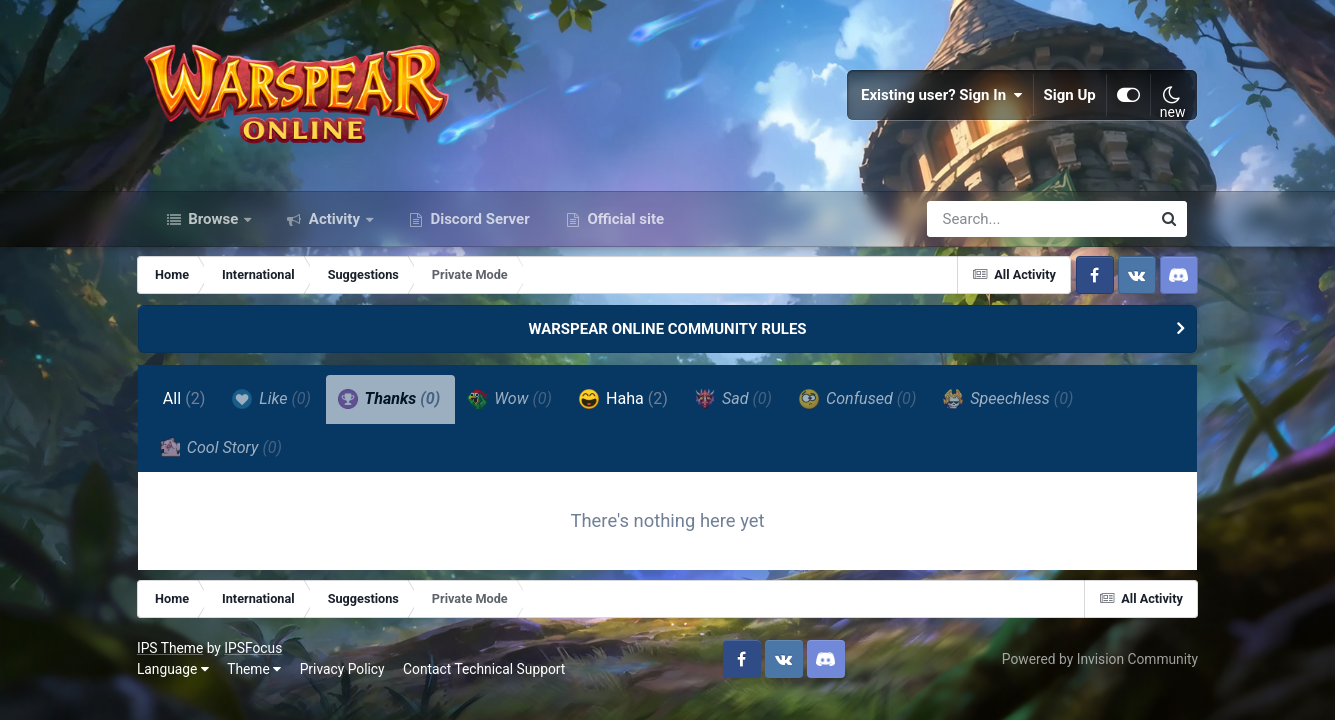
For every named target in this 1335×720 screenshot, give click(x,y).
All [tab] (195, 408)
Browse (214, 228)
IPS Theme (182, 659)
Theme (266, 681)
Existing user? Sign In (932, 100)
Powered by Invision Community (1088, 670)
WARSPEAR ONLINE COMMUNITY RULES (667, 338)
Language (185, 681)
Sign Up (1059, 100)
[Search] (982, 228)
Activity (334, 228)
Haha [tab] (634, 408)
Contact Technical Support (496, 681)
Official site (624, 228)
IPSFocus (265, 659)
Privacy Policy (353, 681)
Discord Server (478, 228)
